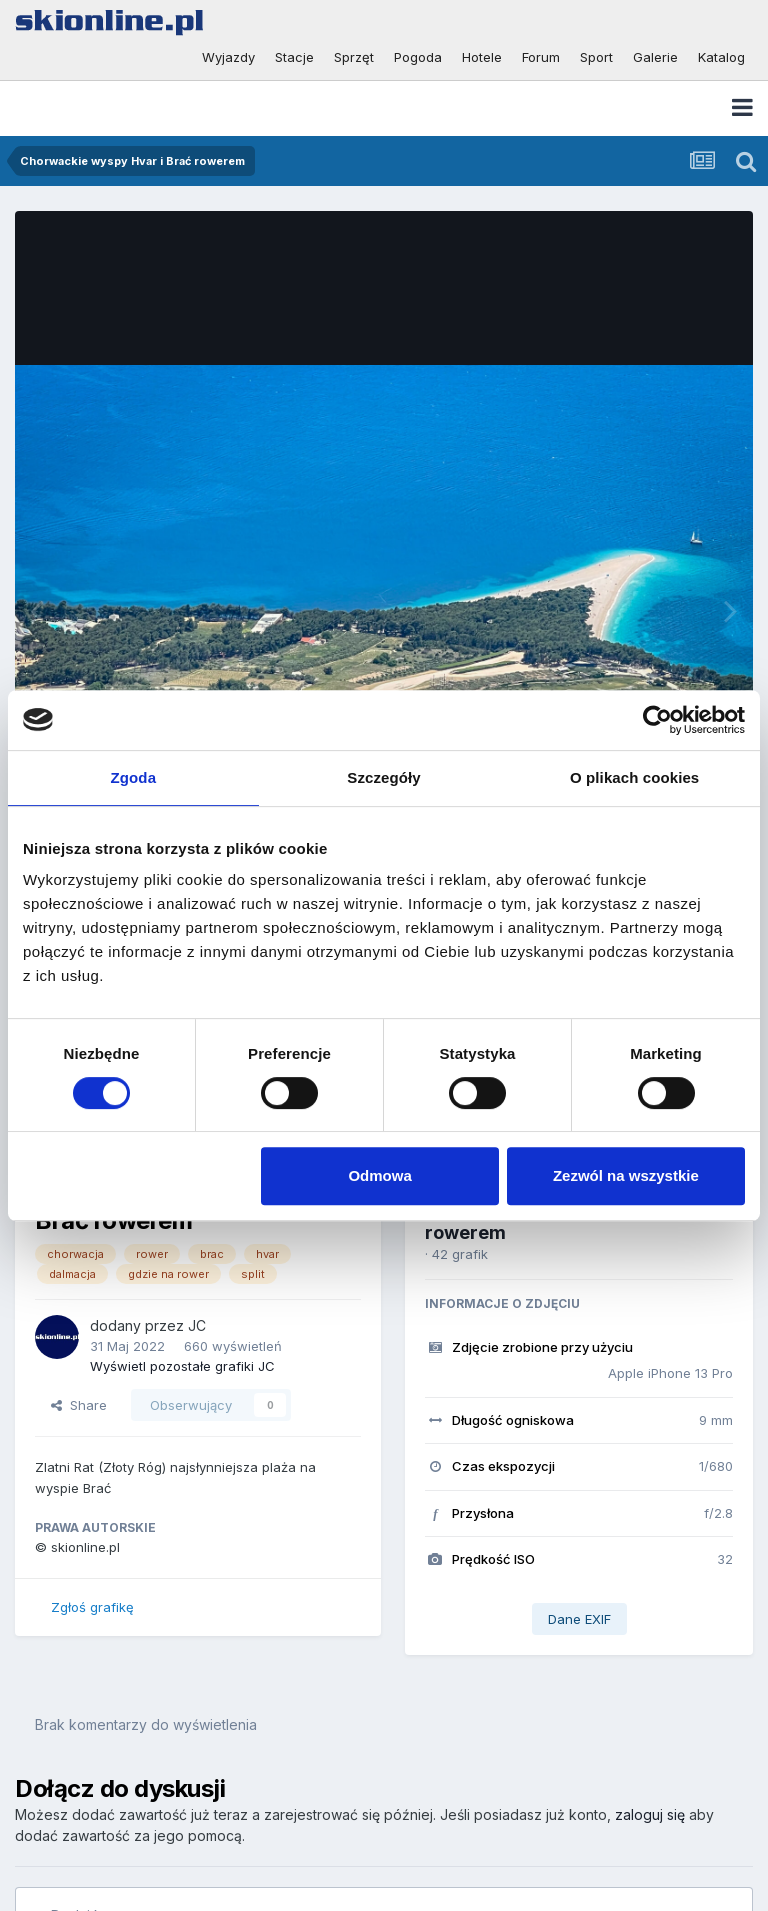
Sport (596, 57)
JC (197, 1325)
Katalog (721, 57)
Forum (541, 57)
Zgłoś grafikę (92, 1607)
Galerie (655, 57)
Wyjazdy (228, 57)
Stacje (294, 57)
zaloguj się (650, 1814)
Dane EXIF (579, 1619)
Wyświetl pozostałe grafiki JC (182, 1366)
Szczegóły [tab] (383, 777)
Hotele (482, 57)
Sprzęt (354, 57)
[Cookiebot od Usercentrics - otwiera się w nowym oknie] (657, 720)
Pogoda (418, 57)
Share (79, 1405)
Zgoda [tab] (134, 777)
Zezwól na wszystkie (626, 1175)
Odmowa (379, 1175)
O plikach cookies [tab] (634, 777)
